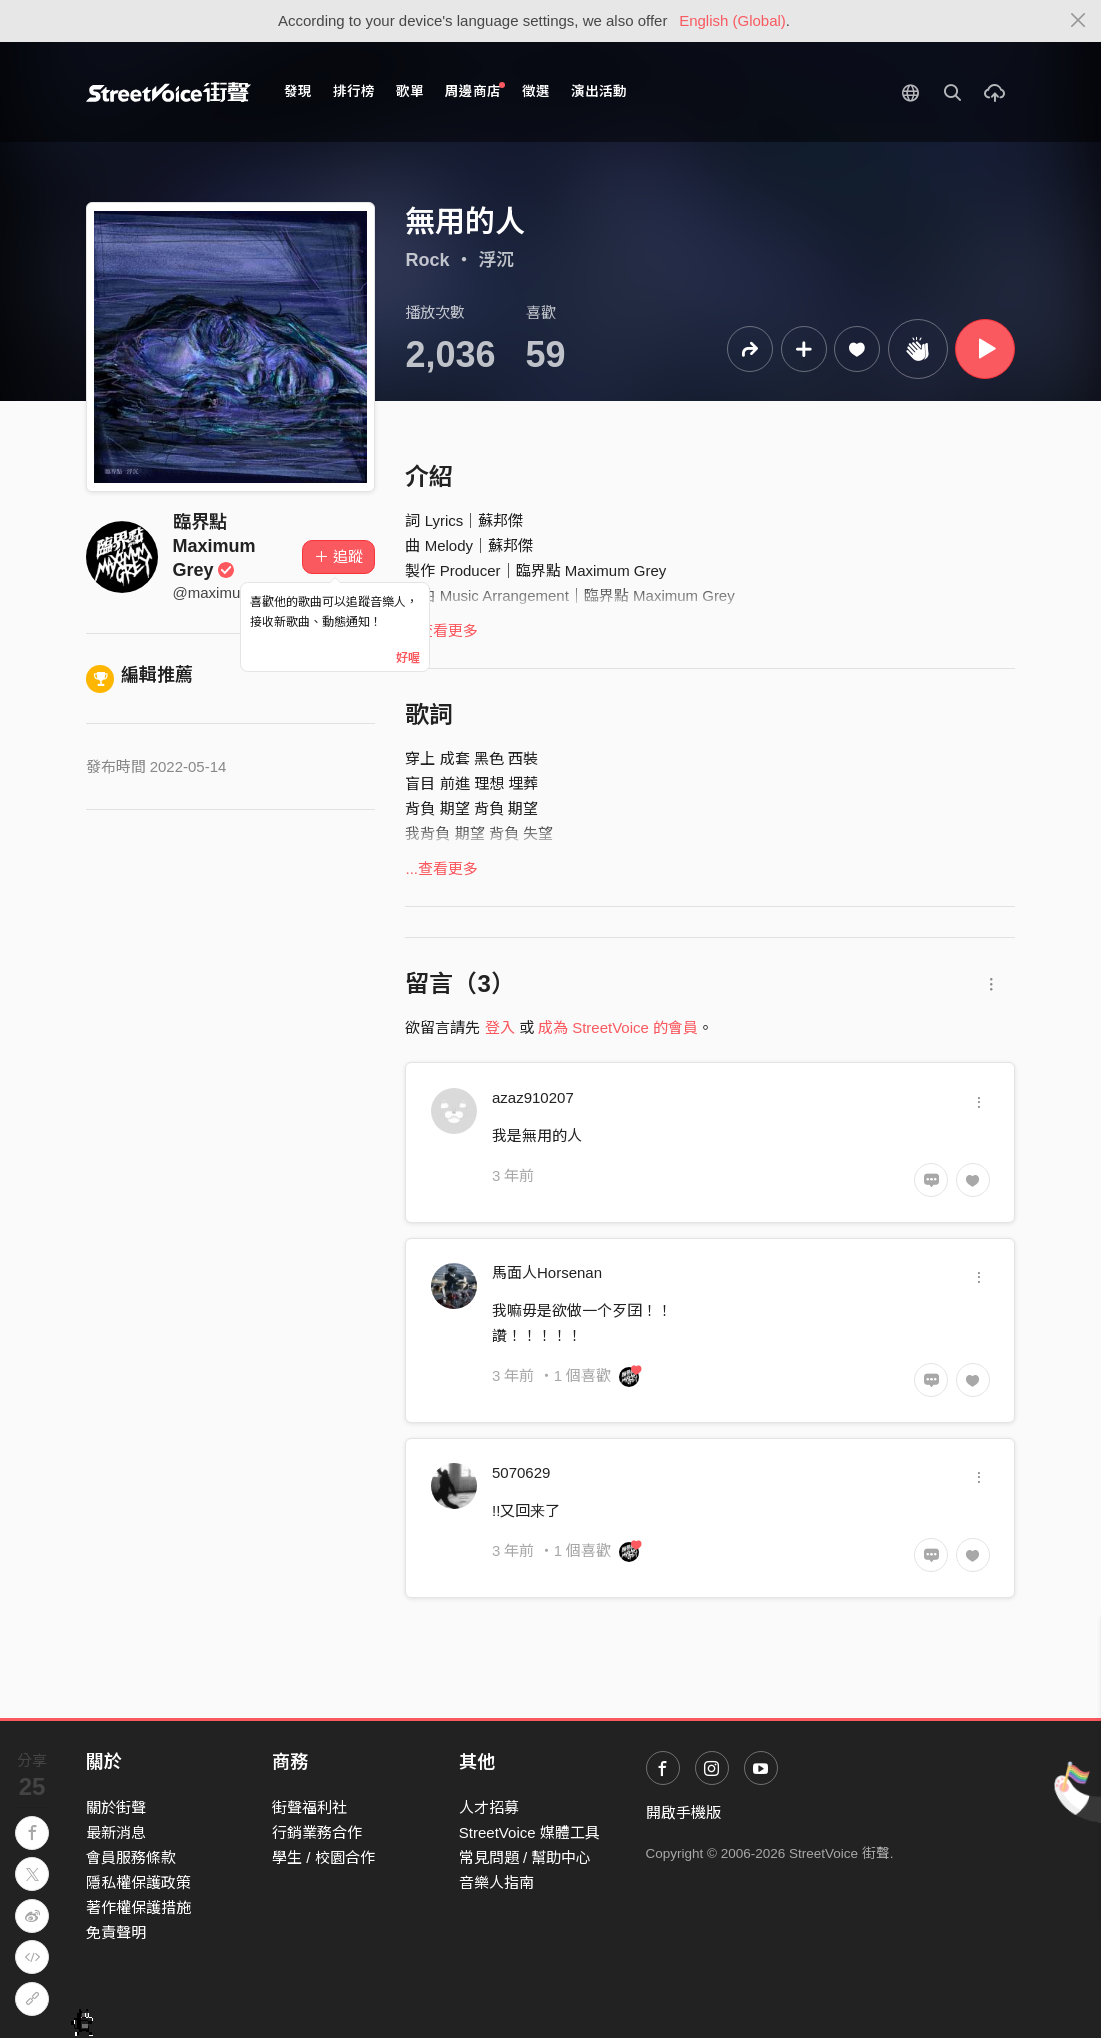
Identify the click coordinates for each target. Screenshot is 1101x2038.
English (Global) (732, 20)
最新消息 (116, 1832)
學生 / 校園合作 (323, 1857)
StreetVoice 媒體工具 (529, 1832)
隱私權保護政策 (138, 1882)
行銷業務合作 (317, 1832)
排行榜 (354, 91)
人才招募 (489, 1807)
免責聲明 (116, 1932)
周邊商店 (475, 90)
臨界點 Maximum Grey (214, 546)
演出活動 (599, 91)
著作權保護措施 (138, 1907)
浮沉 (496, 260)
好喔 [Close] (408, 658)
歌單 (410, 91)
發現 (298, 91)
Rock (427, 260)
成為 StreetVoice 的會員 (618, 1027)
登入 (500, 1027)
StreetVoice (168, 92)
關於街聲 (116, 1807)
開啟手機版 (683, 1812)
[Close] (1078, 21)
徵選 (536, 91)
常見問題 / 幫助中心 (525, 1857)
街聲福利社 (309, 1807)
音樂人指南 (496, 1882)
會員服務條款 (131, 1857)
